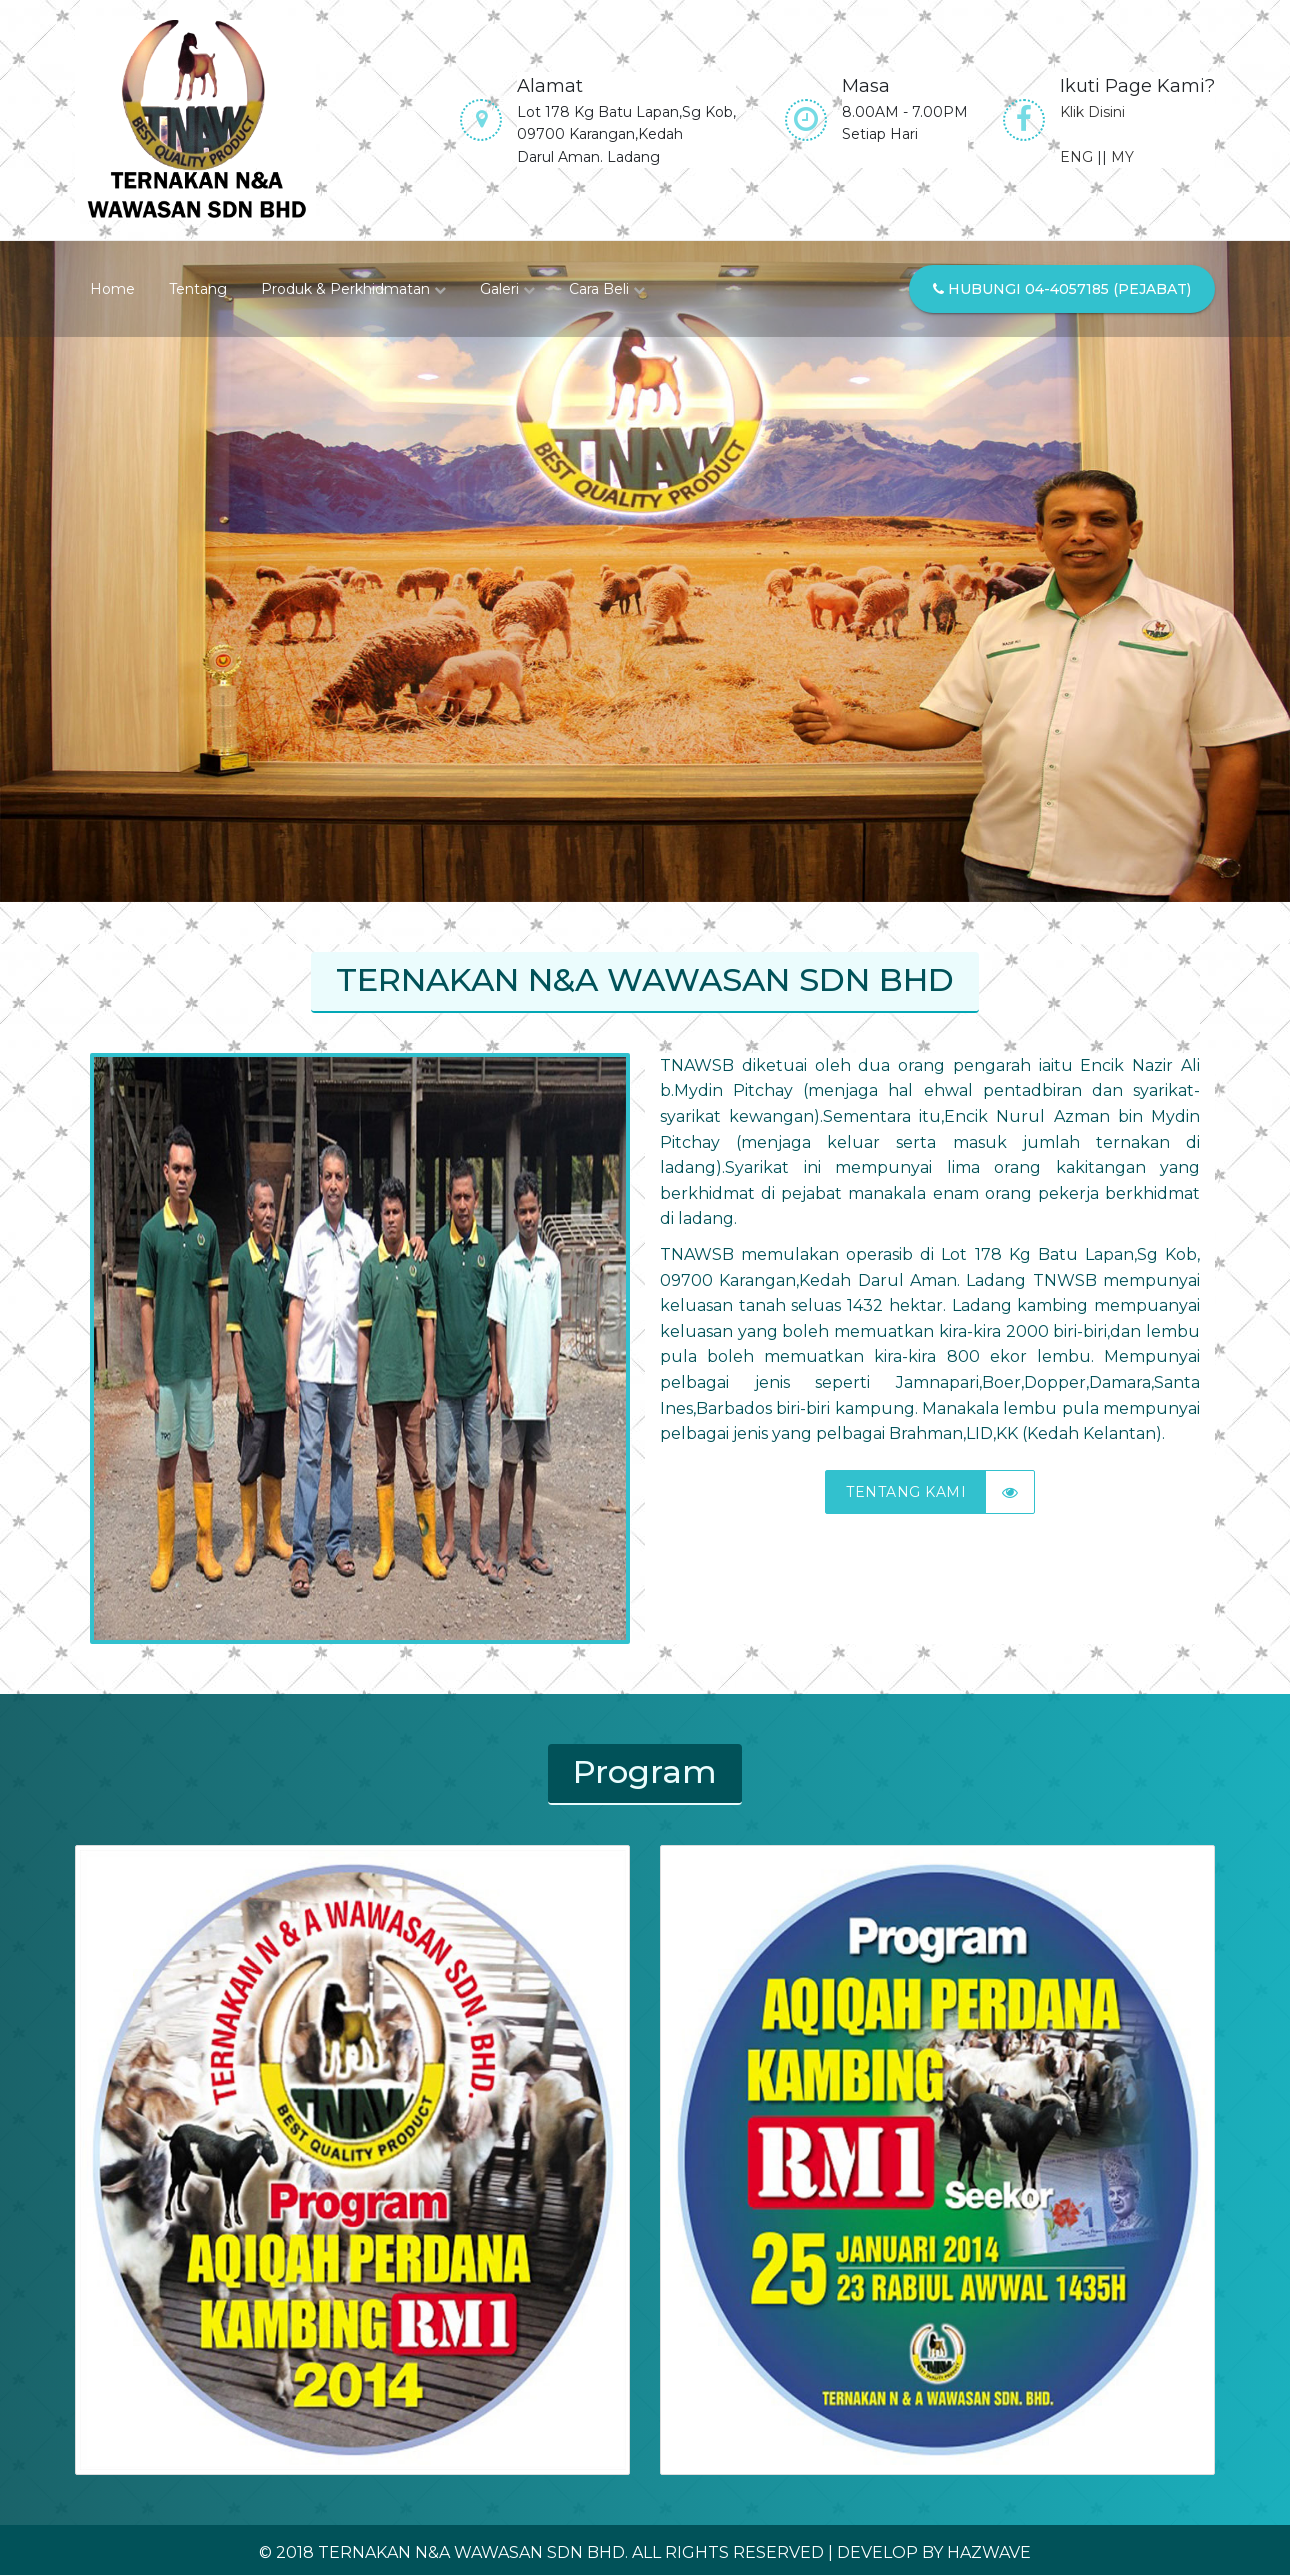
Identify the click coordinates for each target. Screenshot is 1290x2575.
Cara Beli (607, 289)
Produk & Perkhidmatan (353, 289)
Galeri (507, 289)
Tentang (198, 289)
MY (1122, 157)
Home (112, 289)
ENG (1076, 157)
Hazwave (989, 2552)
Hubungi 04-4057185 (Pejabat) (1062, 289)
